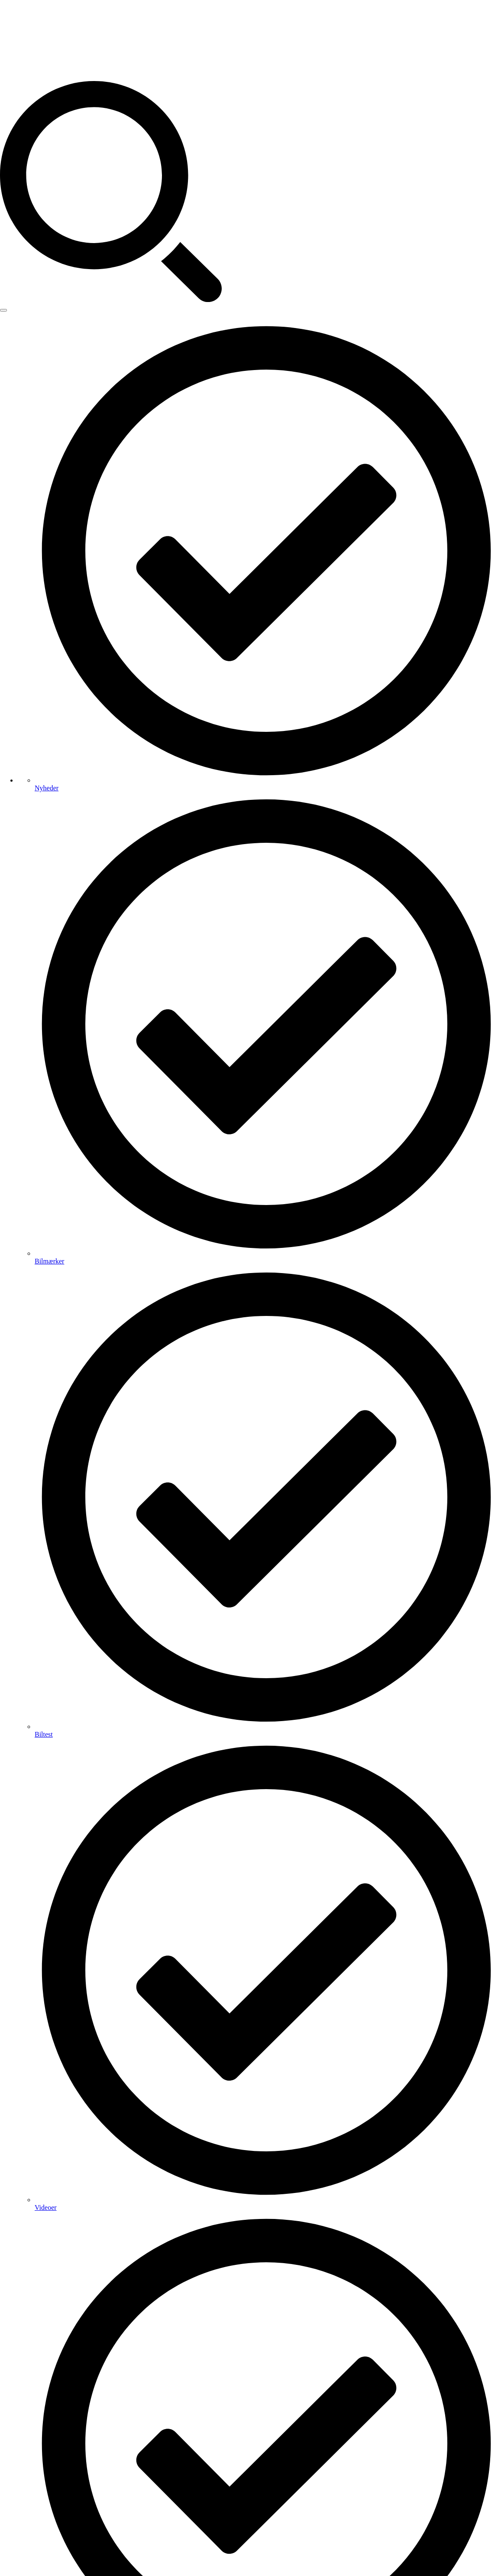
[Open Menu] (3, 310)
